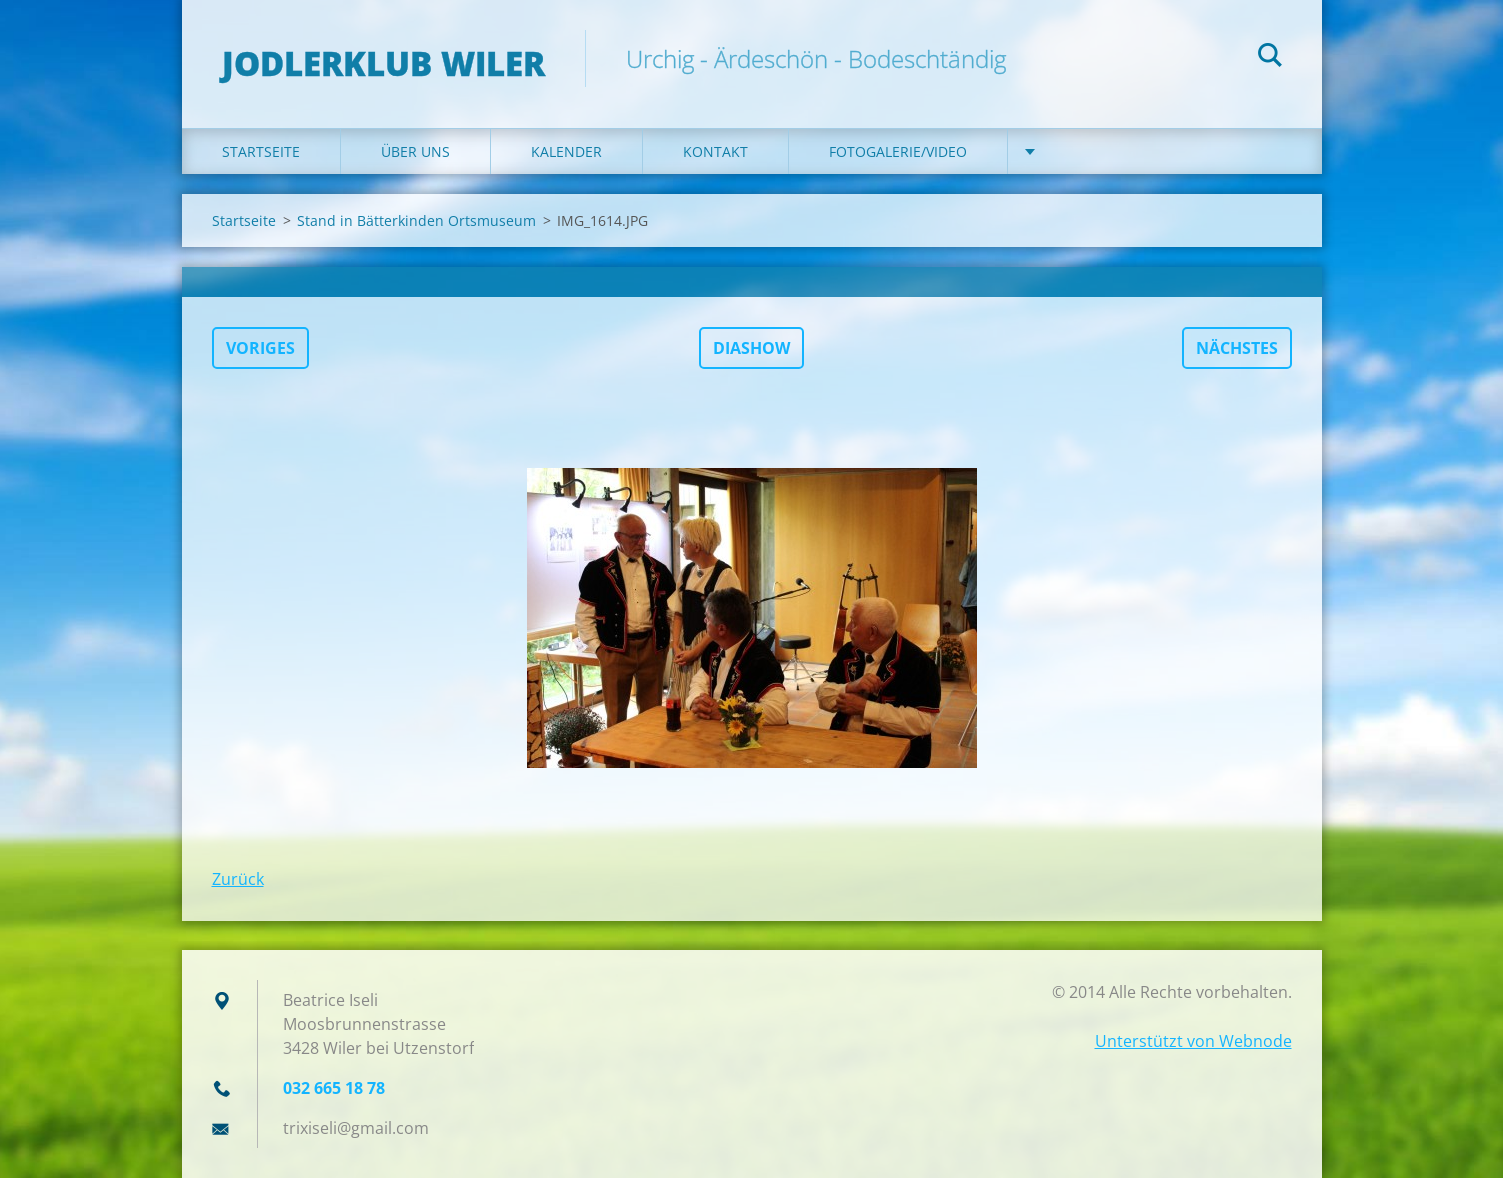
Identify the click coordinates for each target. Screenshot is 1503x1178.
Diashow (751, 348)
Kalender (566, 151)
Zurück (238, 879)
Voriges (260, 348)
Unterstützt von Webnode (1193, 1041)
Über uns (415, 151)
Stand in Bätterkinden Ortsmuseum (416, 220)
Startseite (261, 151)
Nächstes (1237, 348)
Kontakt (715, 151)
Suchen (1270, 58)
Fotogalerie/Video (898, 151)
